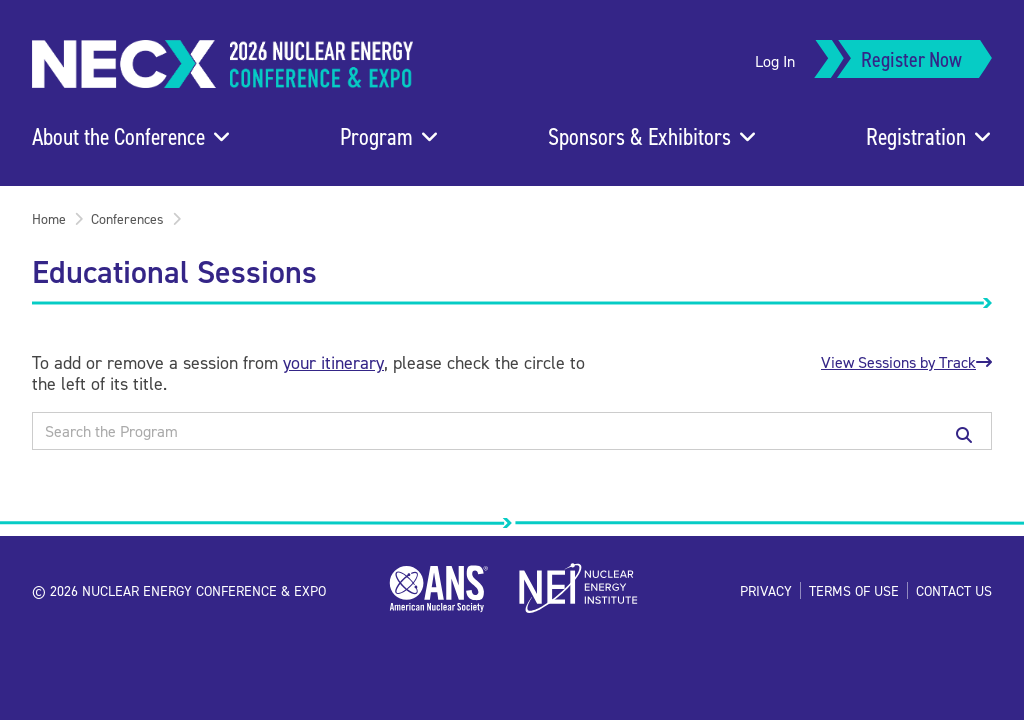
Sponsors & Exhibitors (639, 136)
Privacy (766, 590)
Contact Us (954, 590)
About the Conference (118, 136)
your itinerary (333, 362)
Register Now (911, 58)
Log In (775, 61)
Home (49, 218)
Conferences (127, 218)
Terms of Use (854, 590)
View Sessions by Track (906, 362)
